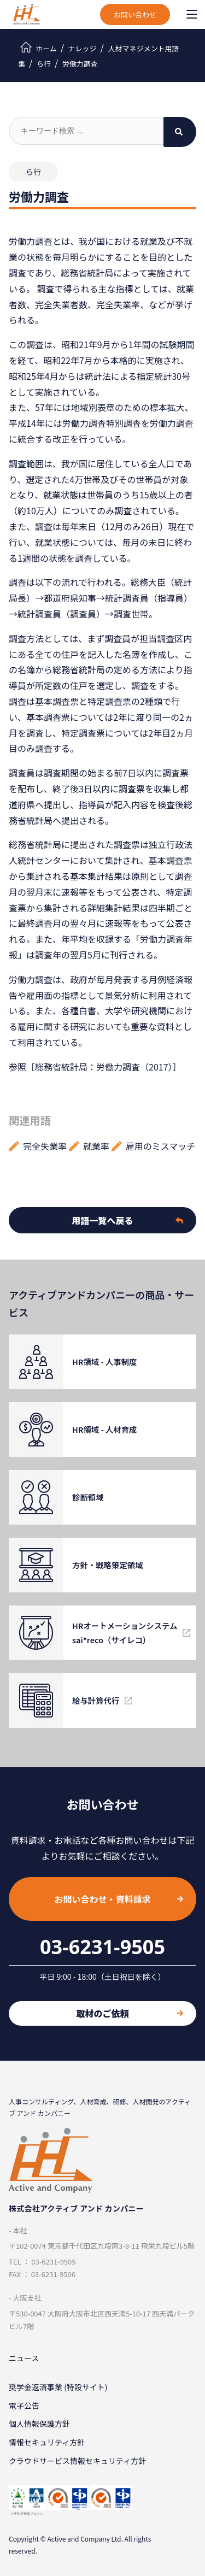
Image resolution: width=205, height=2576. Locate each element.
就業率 (96, 1145)
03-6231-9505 (102, 1946)
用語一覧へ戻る (127, 1220)
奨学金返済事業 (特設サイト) (58, 2386)
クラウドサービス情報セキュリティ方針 (77, 2460)
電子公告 (24, 2405)
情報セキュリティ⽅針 (47, 2442)
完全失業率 (45, 1145)
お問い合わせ (135, 14)
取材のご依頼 (129, 2013)
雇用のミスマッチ (161, 1145)
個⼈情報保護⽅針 (39, 2423)
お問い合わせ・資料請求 (118, 1898)
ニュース (24, 2357)
